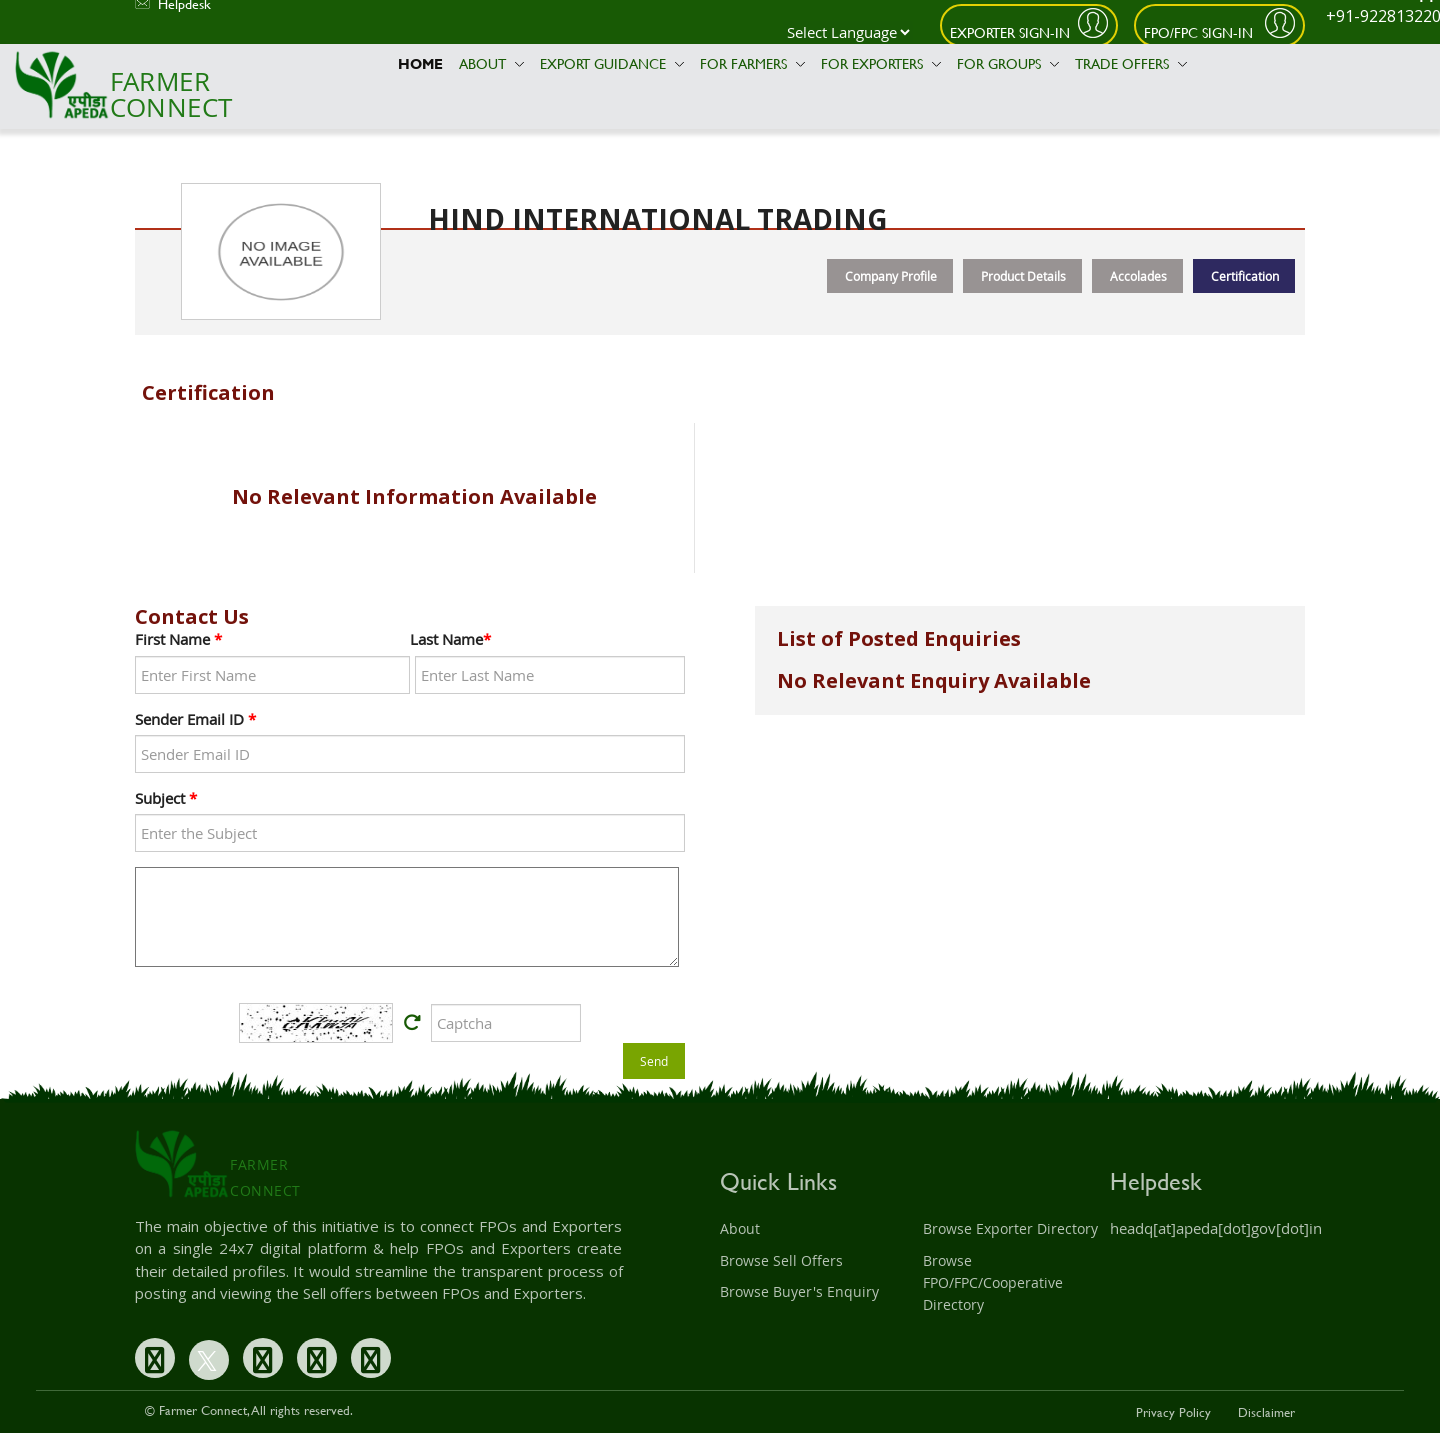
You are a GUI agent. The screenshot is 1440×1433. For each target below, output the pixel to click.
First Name (178, 639)
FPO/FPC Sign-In (1200, 32)
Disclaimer (1266, 1412)
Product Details (1023, 276)
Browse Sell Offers (781, 1260)
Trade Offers (1131, 63)
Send (654, 1061)
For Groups (1008, 63)
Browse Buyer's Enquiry (799, 1291)
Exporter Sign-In (1010, 32)
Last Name (450, 639)
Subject (166, 798)
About (491, 63)
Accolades (1138, 276)
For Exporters (881, 63)
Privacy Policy (1173, 1412)
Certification (1245, 276)
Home (420, 63)
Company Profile (891, 276)
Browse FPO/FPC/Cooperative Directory (993, 1283)
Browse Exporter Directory (1010, 1228)
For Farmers (752, 63)
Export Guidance (612, 63)
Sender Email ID (195, 719)
